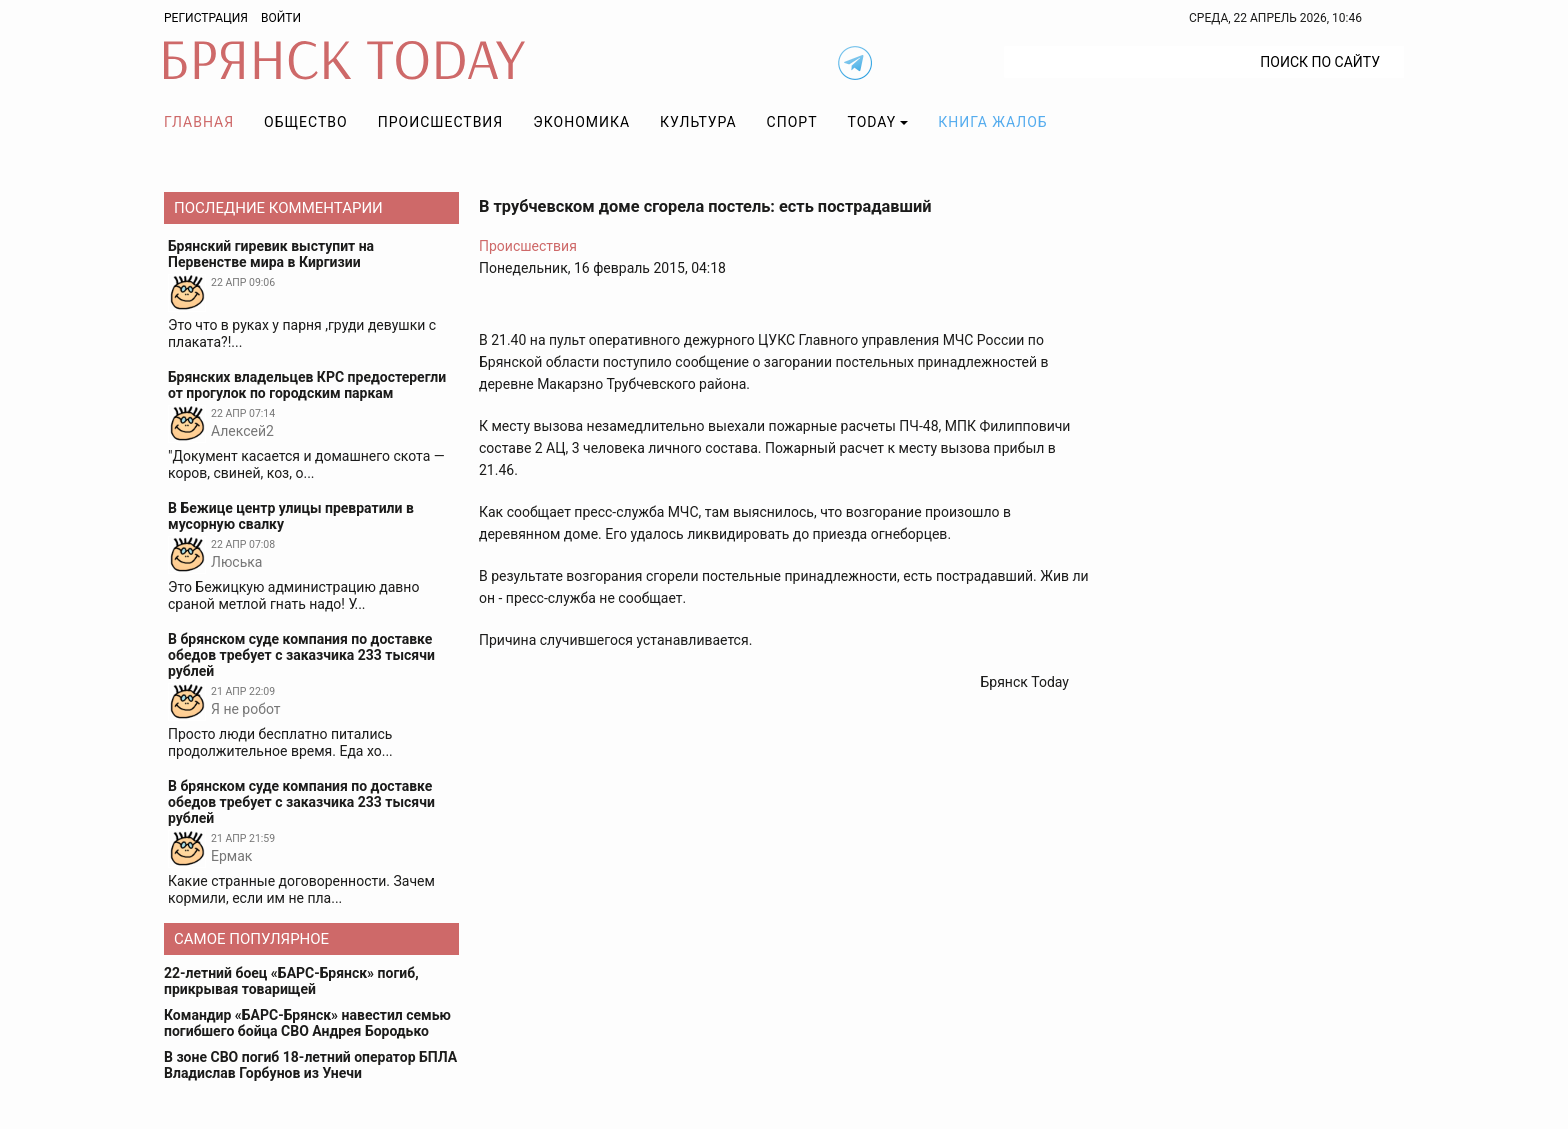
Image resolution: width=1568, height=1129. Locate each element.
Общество (306, 122)
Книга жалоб (992, 122)
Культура (698, 122)
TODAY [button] (872, 122)
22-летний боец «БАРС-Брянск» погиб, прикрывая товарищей (291, 981)
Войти (281, 18)
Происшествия (441, 122)
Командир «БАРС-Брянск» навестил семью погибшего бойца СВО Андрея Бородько (307, 1023)
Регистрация (206, 18)
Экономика (581, 122)
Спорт (792, 122)
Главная (199, 122)
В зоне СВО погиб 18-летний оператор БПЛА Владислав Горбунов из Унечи (310, 1065)
